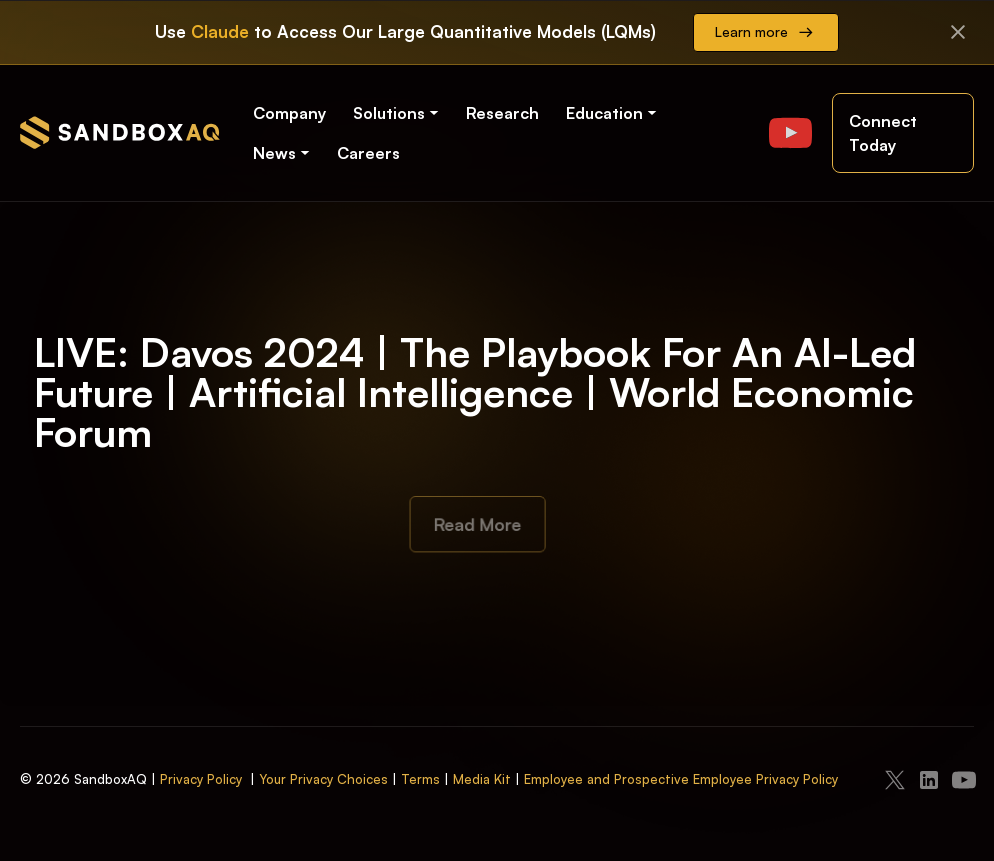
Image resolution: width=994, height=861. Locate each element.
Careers (368, 153)
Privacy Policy (201, 779)
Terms (420, 779)
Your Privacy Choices (323, 779)
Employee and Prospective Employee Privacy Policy (681, 779)
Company (289, 113)
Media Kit (482, 779)
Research (502, 113)
